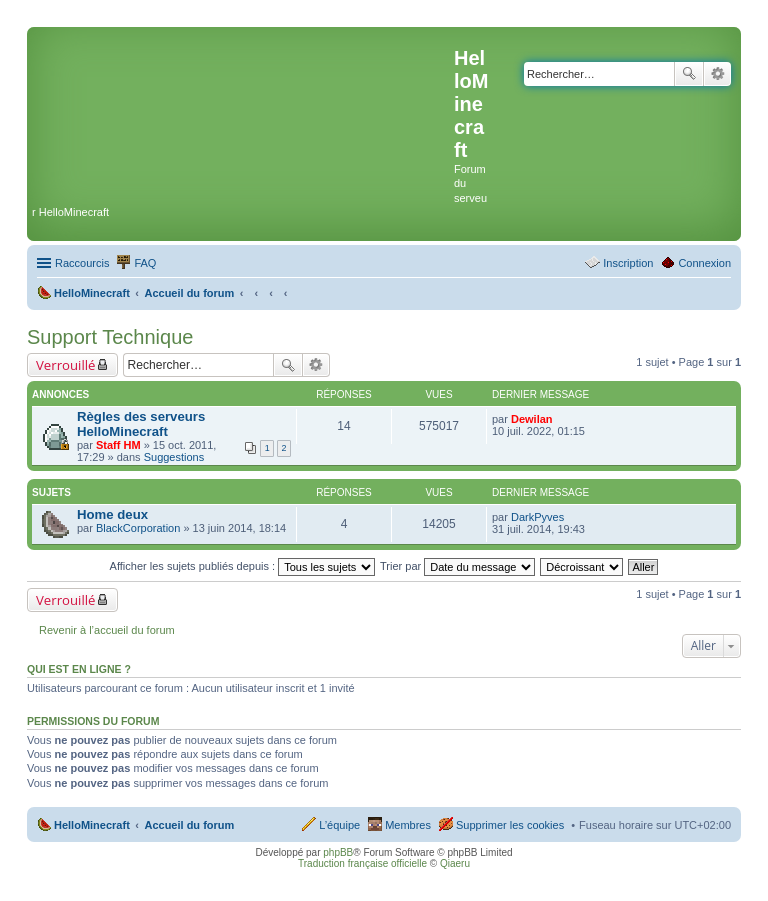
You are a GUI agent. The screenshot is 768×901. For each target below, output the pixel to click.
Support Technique (110, 337)
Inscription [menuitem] (628, 263)
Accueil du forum (189, 825)
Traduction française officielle (362, 863)
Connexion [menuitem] (704, 263)
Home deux (112, 514)
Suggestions (174, 457)
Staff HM (118, 445)
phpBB (338, 852)
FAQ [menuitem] (145, 263)
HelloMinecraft (92, 825)
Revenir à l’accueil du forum (107, 630)
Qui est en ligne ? (79, 669)
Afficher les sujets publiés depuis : (243, 566)
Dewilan (532, 419)
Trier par (457, 566)
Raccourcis (82, 263)
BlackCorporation (138, 528)
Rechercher (689, 74)
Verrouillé (65, 365)
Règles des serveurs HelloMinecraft (141, 424)
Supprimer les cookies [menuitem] (510, 825)
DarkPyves (537, 517)
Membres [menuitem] (408, 825)
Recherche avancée (717, 74)
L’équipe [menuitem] (339, 825)
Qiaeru (455, 863)
